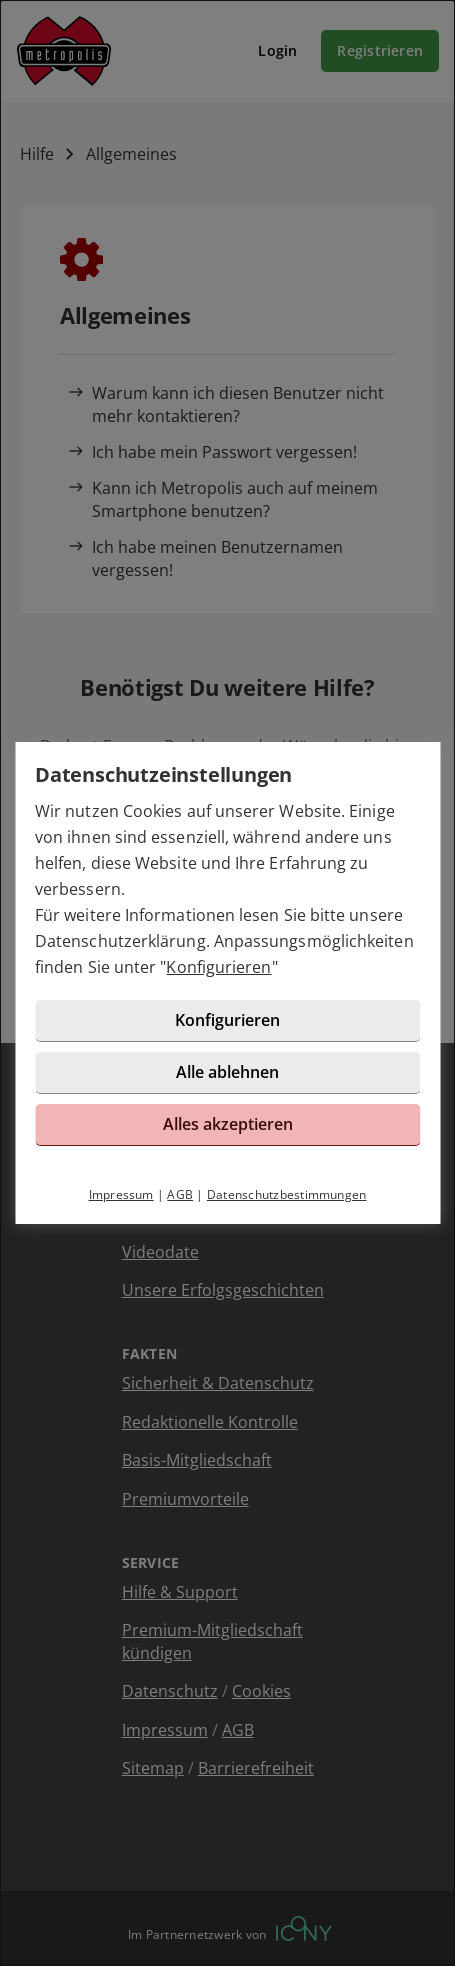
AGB (180, 1194)
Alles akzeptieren (228, 1124)
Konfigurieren (218, 967)
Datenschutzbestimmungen (287, 1194)
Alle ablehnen (227, 1072)
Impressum (121, 1194)
